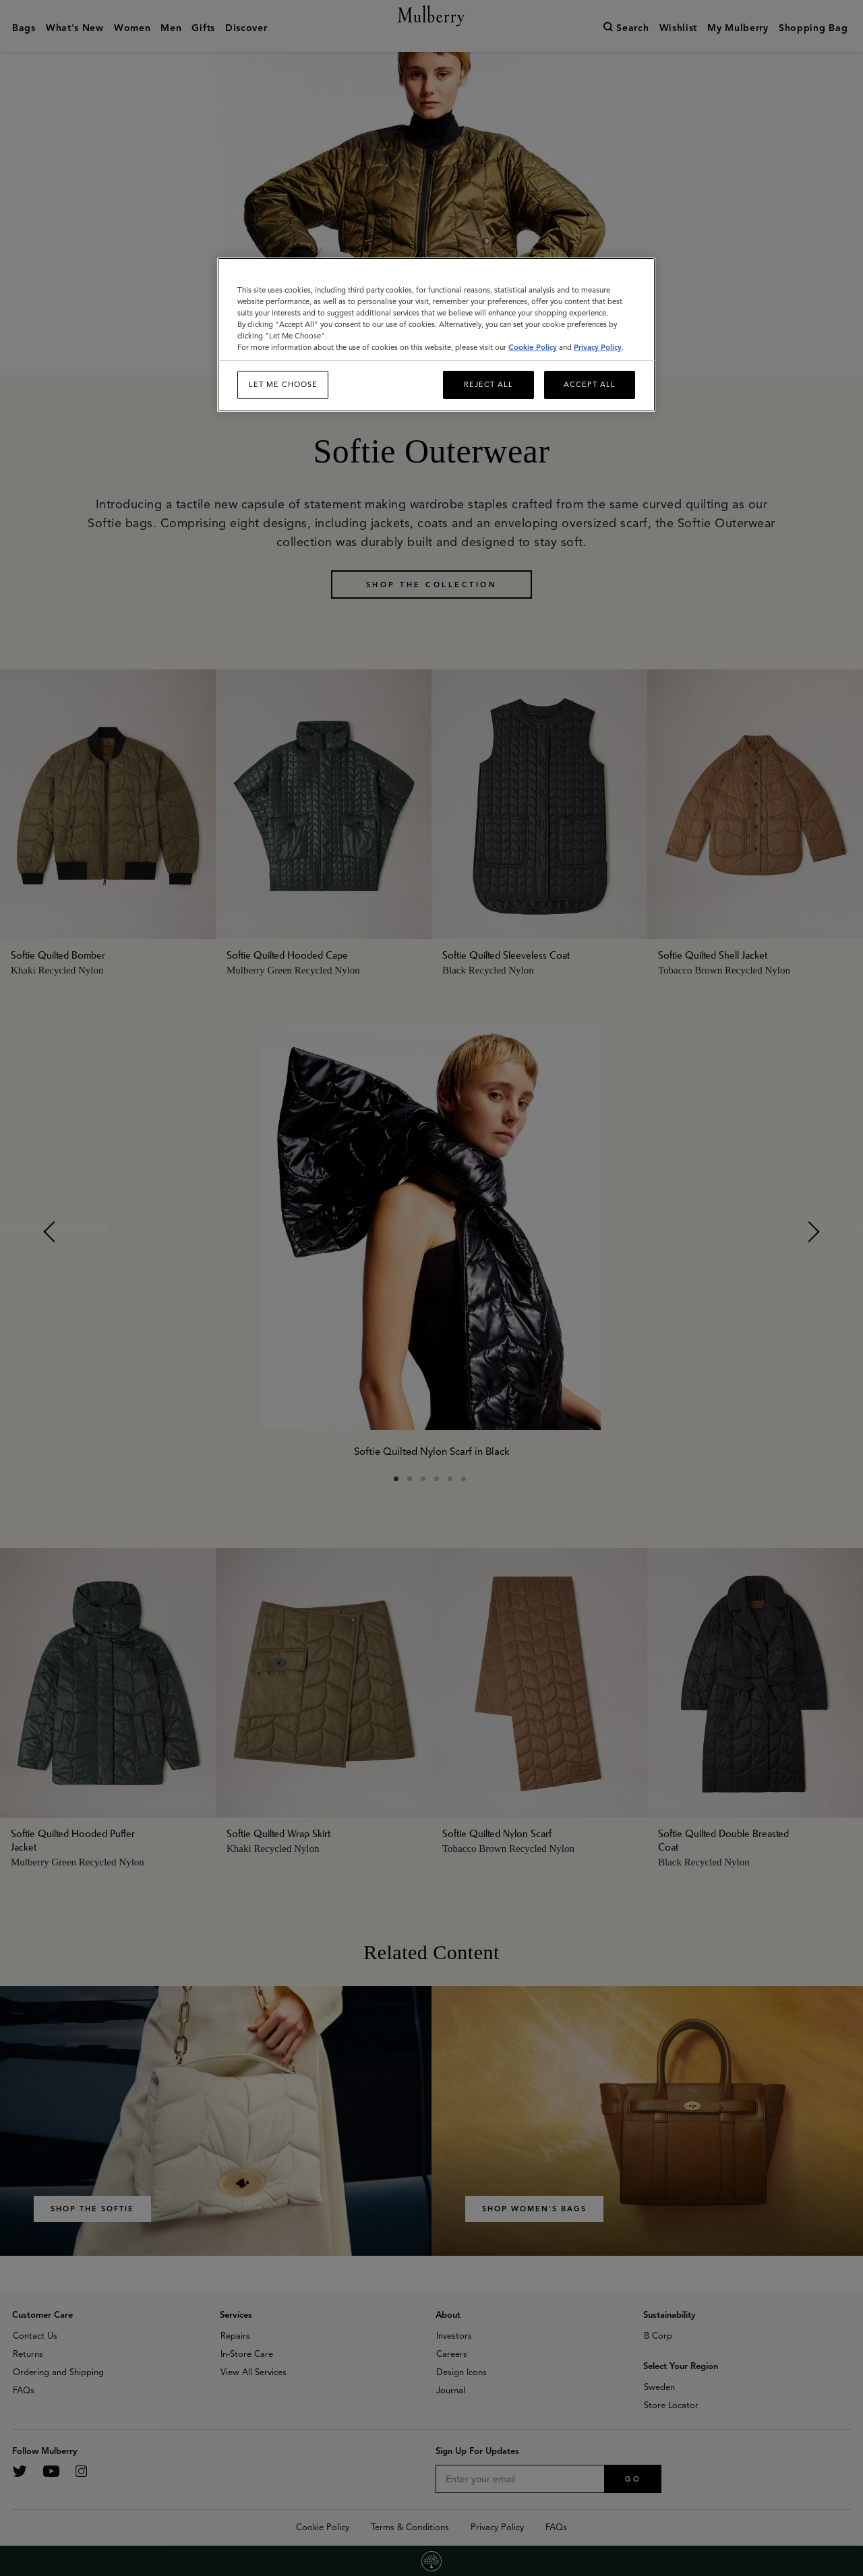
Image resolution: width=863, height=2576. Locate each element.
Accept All (590, 384)
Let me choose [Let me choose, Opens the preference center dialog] (283, 384)
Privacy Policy (598, 347)
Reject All (488, 384)
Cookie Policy (532, 347)
